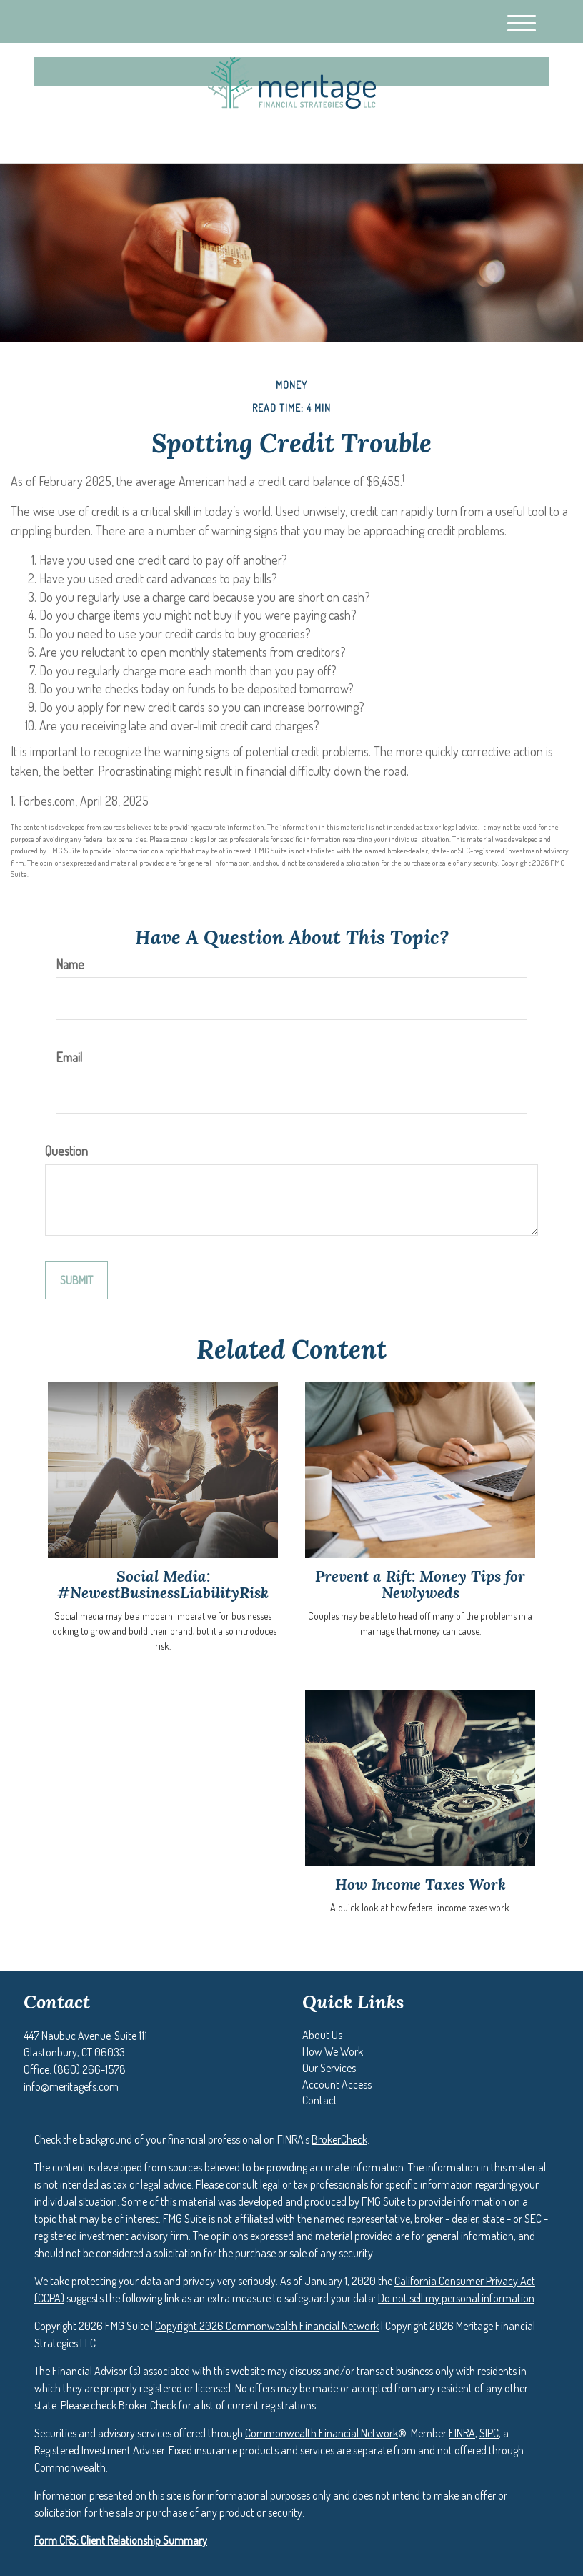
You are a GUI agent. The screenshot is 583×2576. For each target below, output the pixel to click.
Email (69, 1057)
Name (70, 964)
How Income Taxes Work (420, 1884)
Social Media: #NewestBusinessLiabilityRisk (163, 1584)
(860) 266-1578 (415, 140)
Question (66, 1151)
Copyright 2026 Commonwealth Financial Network (267, 2326)
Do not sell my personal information (456, 2298)
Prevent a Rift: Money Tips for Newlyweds (420, 1584)
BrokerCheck (339, 2139)
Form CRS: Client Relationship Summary (120, 2540)
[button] (322, 2035)
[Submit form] (76, 1280)
